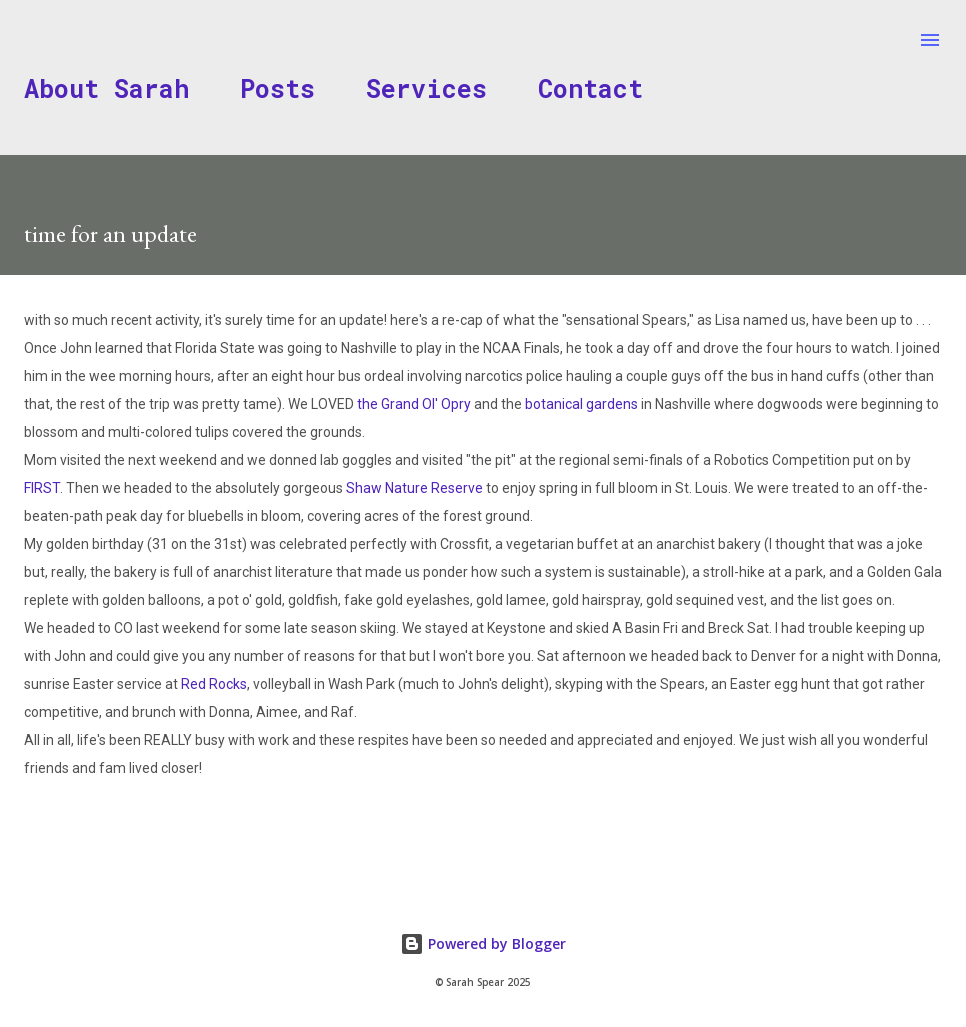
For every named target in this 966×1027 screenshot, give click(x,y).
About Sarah (106, 88)
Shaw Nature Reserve (414, 488)
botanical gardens (581, 404)
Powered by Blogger (483, 943)
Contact (590, 88)
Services (426, 88)
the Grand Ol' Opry (414, 404)
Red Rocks (214, 684)
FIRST (42, 488)
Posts (277, 88)
